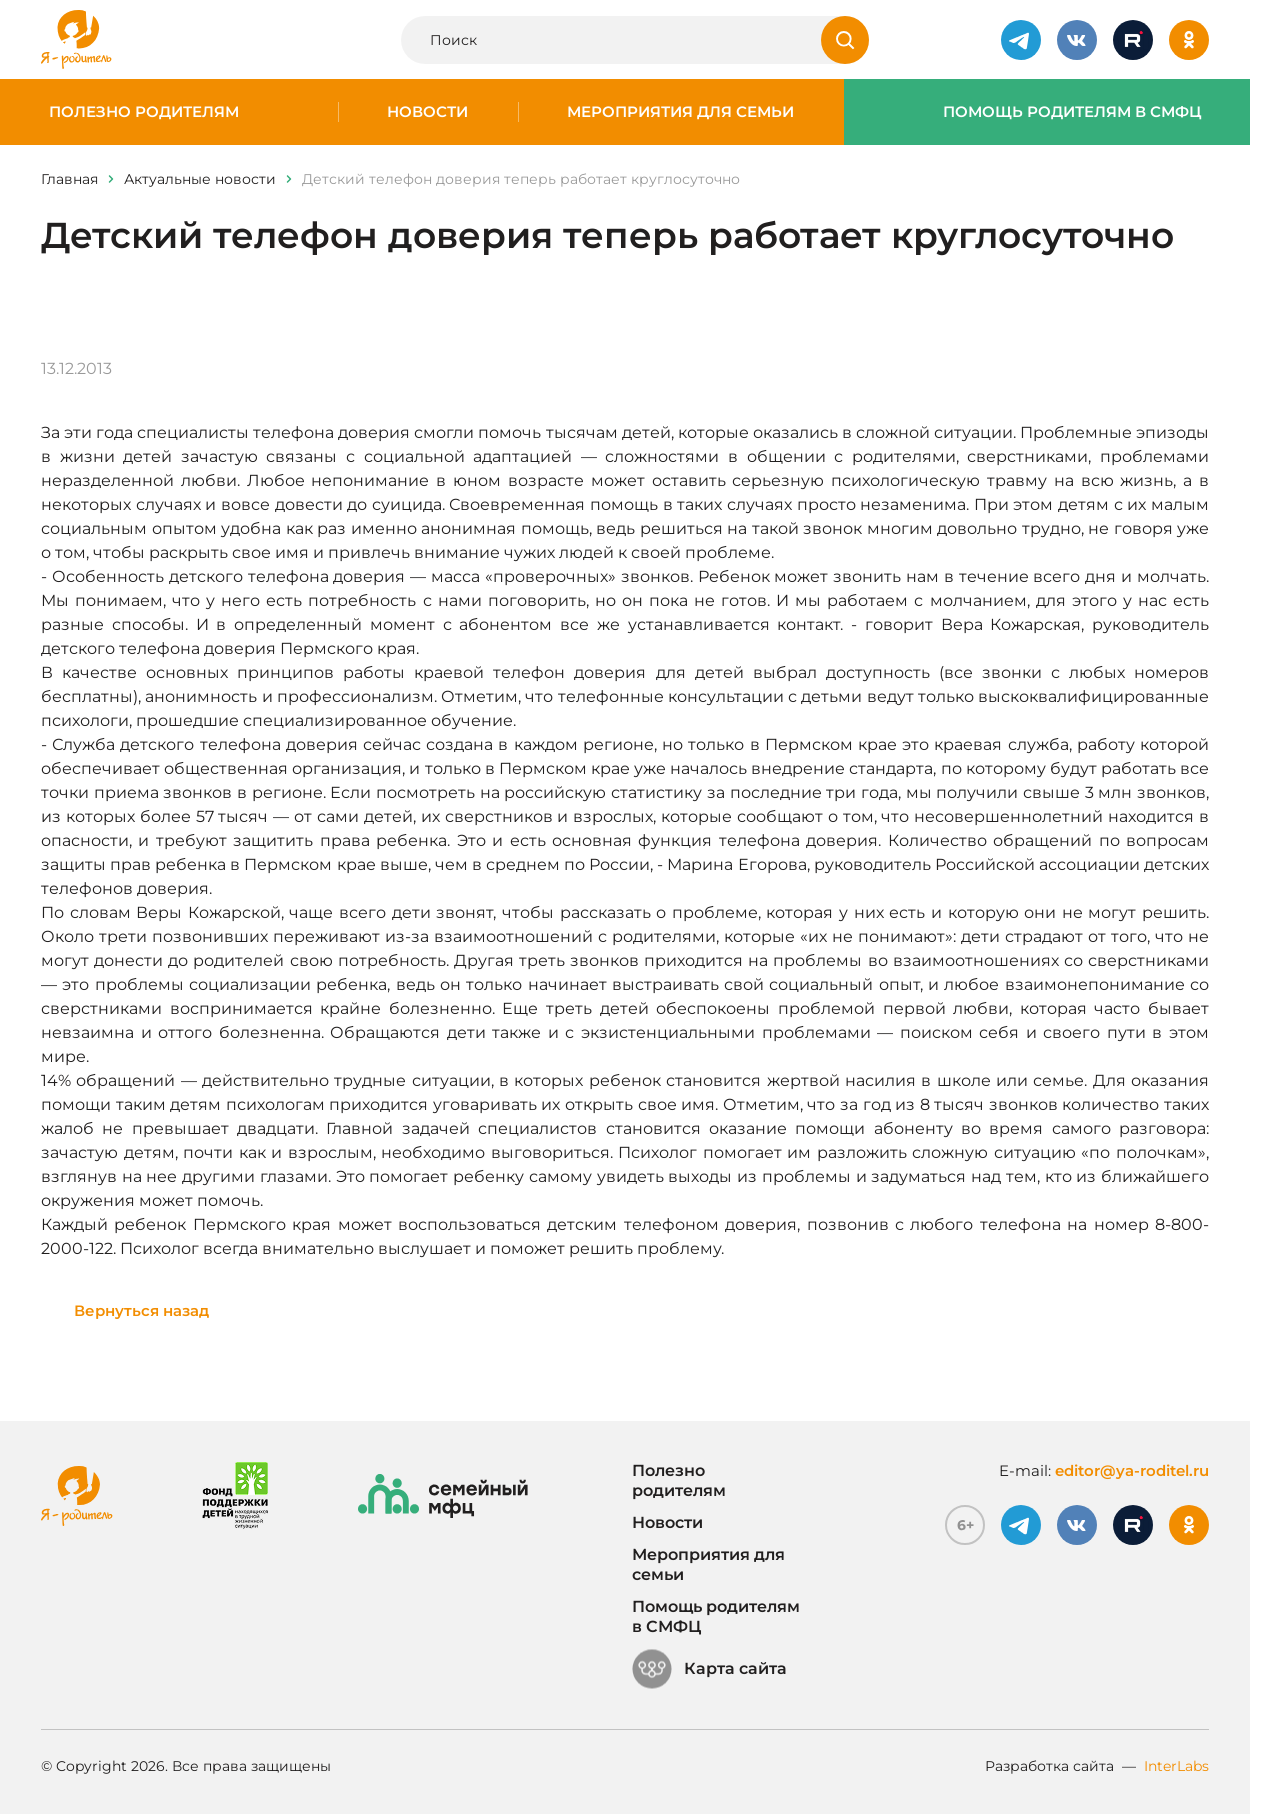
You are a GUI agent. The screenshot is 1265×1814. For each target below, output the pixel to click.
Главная (69, 179)
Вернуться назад (141, 1310)
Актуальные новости (200, 179)
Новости (427, 112)
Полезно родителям (144, 112)
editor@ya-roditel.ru (1132, 1470)
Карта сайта (709, 1669)
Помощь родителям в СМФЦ (1072, 112)
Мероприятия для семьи (680, 112)
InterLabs (1176, 1766)
